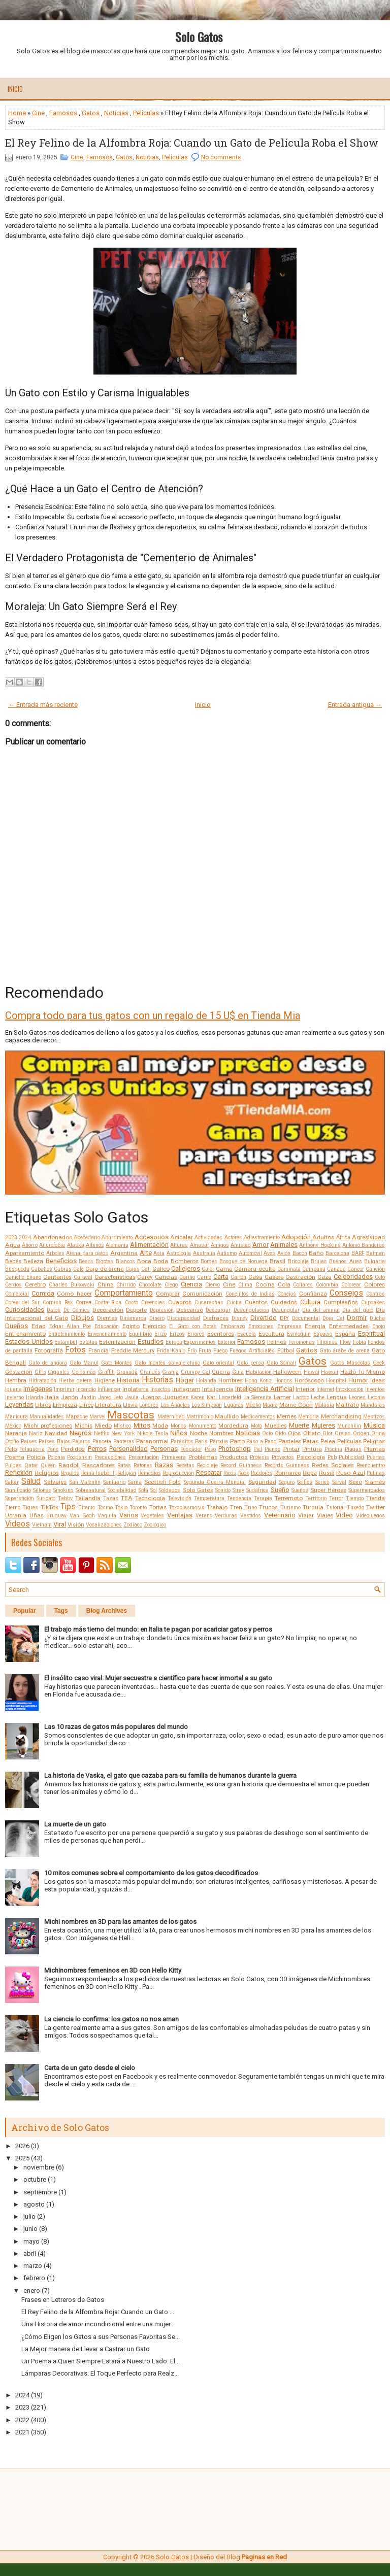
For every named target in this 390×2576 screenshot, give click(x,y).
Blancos (125, 1261)
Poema (14, 1457)
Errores (196, 1334)
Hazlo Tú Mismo (362, 1371)
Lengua (337, 1397)
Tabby (65, 1498)
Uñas (36, 1515)
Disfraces (216, 1317)
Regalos (69, 1473)
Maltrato (347, 1404)
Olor (327, 1433)
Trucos (268, 1507)
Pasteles (289, 1441)
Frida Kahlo (171, 1350)
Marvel (97, 1416)
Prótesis (259, 1457)
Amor (260, 1244)
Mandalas (373, 1405)
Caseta (274, 1276)
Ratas (124, 1465)
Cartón (238, 1277)
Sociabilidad (122, 1490)
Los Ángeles (175, 1405)
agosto (34, 2204)
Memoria (308, 1416)
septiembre (40, 2192)
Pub (332, 1457)
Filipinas (327, 1342)
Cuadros (179, 1302)
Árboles (55, 1253)
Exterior (227, 1342)
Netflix (101, 1433)
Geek (379, 1363)
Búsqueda (17, 1269)
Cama (224, 1268)
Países (29, 1441)
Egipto (131, 1326)
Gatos (91, 113)
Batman (375, 1253)
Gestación (18, 1371)
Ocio (267, 1433)
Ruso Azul (350, 1472)
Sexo (355, 1481)
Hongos (283, 1380)
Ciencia (191, 1284)
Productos (233, 1457)
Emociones (261, 1326)
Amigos (220, 1245)
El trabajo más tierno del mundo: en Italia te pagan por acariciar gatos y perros (158, 1629)
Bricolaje (298, 1261)
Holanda (206, 1380)
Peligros (374, 1441)
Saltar (12, 1482)
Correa (83, 1302)
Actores (233, 1237)
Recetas (185, 1465)
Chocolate (150, 1284)
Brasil (277, 1261)
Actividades (208, 1237)
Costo (131, 1302)
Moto (256, 1425)
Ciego (171, 1284)
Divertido (263, 1317)
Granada (127, 1372)
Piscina (333, 1449)
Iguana (13, 1389)
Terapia (263, 1498)
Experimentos (200, 1342)
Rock (243, 1473)
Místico (122, 1425)
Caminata (289, 1269)
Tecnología (150, 1498)
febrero (34, 2278)
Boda (160, 1261)
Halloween (287, 1371)
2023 (11, 1237)
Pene (52, 1449)
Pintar (291, 1448)
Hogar (185, 1380)
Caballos (41, 1269)
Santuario (114, 1482)
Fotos (75, 1349)
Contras (375, 1294)
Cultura (310, 1302)
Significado (18, 1490)
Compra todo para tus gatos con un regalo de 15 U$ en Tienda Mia (152, 1015)
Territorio (316, 1498)
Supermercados (366, 1490)
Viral (59, 1524)
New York (123, 1433)
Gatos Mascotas (350, 1363)
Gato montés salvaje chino (168, 1363)
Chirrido (126, 1284)
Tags (61, 1610)
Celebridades (353, 1276)
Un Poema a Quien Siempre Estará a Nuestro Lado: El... (100, 2361)
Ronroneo (287, 1472)
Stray (238, 1490)
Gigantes (59, 1372)
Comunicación (202, 1293)
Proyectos (283, 1457)
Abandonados (52, 1237)
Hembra (15, 1380)
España (345, 1333)
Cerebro (35, 1284)
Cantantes (57, 1276)
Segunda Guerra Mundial (215, 1482)
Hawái (311, 1372)
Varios (128, 1515)
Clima (245, 1284)
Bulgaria (374, 1261)
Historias (157, 1379)
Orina (378, 1433)
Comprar (168, 1293)
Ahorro (30, 1245)
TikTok (49, 1507)
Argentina (124, 1253)
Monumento (202, 1425)
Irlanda (34, 1397)
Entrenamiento (25, 1333)
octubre (34, 2179)
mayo (31, 2241)
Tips (68, 1506)
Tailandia (88, 1498)
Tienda (375, 1498)
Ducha (377, 1318)
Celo (380, 1277)
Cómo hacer (74, 1293)
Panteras (124, 1441)
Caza (324, 1276)
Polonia (56, 1457)
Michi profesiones (48, 1425)
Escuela (246, 1334)
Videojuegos (370, 1515)
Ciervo (212, 1284)
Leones (357, 1397)
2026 (22, 2146)
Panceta (101, 1441)
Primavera (173, 1457)
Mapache (77, 1416)
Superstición (19, 1498)
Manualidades (46, 1416)
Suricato (46, 1498)
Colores (374, 1284)
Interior (305, 1389)
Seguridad (262, 1481)
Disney (240, 1318)
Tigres (30, 1507)
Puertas (376, 1457)
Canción (375, 1269)
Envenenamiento (107, 1334)
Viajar (306, 1515)
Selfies (304, 1482)
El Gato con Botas (193, 1326)
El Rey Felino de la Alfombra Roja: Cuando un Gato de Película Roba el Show (191, 143)
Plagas (353, 1449)
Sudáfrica (257, 1490)
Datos (53, 1310)
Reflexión (18, 1472)
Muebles (276, 1425)
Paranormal (152, 1441)
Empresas (289, 1326)
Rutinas (376, 1473)
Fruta (205, 1350)
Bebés (13, 1261)
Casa (255, 1276)
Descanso (189, 1309)
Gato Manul (84, 1363)
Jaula (132, 1397)
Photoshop (234, 1448)
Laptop (301, 1397)
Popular (24, 1610)
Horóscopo (309, 1380)
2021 (22, 2432)
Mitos (142, 1425)
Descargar (218, 1310)
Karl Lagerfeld (224, 1397)
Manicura (16, 1416)
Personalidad (128, 1448)
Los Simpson (206, 1405)
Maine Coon (295, 1404)
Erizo (160, 1334)
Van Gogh (82, 1515)
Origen (361, 1433)
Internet (325, 1389)
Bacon (299, 1253)
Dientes (107, 1317)
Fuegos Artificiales (252, 1350)
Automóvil (250, 1253)
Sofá (143, 1490)
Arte (146, 1253)
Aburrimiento (117, 1237)
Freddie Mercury (133, 1350)
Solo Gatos (198, 36)
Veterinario (280, 1515)
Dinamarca (133, 1318)
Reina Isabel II (98, 1473)
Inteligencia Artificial (264, 1389)
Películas (146, 113)
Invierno (14, 1397)
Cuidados (284, 1302)
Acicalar (181, 1237)
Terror (336, 1498)
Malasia (324, 1405)
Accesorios (152, 1237)
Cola (284, 1284)
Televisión (179, 1498)
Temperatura (209, 1498)
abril (29, 2253)
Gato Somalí (281, 1363)
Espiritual (371, 1333)
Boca (144, 1261)
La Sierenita (257, 1397)
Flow (345, 1342)
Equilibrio (140, 1334)
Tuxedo (355, 1507)
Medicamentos (258, 1416)
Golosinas (84, 1372)
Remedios (149, 1473)
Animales (284, 1244)
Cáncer (355, 1269)
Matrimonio (199, 1416)
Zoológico (155, 1524)
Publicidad (351, 1457)
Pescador (191, 1449)
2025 (22, 2158)
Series (322, 1482)
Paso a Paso (261, 1441)
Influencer (109, 1389)
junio (30, 2228)
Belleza (33, 1261)
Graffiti (106, 1372)
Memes (287, 1416)
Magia (270, 1405)
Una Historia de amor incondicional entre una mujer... (98, 2324)
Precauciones (110, 1457)
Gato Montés (116, 1363)
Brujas (319, 1261)
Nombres (221, 1433)
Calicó (161, 1268)
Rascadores (98, 1465)
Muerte (299, 1425)
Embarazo (232, 1326)
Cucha (234, 1302)
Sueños (299, 1490)
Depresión (162, 1310)
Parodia (219, 1441)
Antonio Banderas (363, 1245)
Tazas (110, 1498)
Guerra (221, 1371)
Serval (339, 1482)
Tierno (12, 1507)
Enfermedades (349, 1326)
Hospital (336, 1380)
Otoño (12, 1441)
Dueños (16, 1326)
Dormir (357, 1317)
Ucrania (15, 1515)
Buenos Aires (345, 1261)
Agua (12, 1244)
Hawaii (329, 1372)
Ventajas (179, 1515)
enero (31, 2290)
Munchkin (349, 1425)
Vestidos (250, 1515)
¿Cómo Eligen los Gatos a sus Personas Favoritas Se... (100, 2337)
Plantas (374, 1448)
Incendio (86, 1389)
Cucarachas (208, 1302)
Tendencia (239, 1498)
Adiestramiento (262, 1237)
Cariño (187, 1277)
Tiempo (355, 1498)
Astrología (179, 1253)
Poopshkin (79, 1457)
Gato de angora (47, 1363)
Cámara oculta (254, 1268)
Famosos (63, 113)
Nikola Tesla (152, 1433)
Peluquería (32, 1449)
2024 (25, 1237)
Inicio (15, 89)
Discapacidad (183, 1318)
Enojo (378, 1326)
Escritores (220, 1333)
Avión (283, 1253)
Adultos (323, 1237)
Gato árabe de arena (344, 1350)
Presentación (143, 1457)
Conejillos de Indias (250, 1294)
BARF (358, 1253)
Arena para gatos (87, 1253)
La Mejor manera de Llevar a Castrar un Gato (85, 2349)
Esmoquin (299, 1334)
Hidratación (42, 1380)
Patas (310, 1441)
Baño (316, 1253)
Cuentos (256, 1302)
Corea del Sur (22, 1302)
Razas (164, 1465)
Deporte (136, 1309)
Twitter (375, 1507)
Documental (306, 1318)
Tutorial (335, 1507)
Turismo (290, 1507)
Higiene (104, 1380)
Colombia (327, 1284)
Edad (38, 1326)
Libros (43, 1404)
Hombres (230, 1380)
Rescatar (209, 1472)
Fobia (359, 1342)
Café (78, 1269)
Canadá (336, 1269)
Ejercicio (154, 1326)
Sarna (135, 1482)
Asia (159, 1253)
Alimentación (149, 1244)
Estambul (65, 1342)
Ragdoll (69, 1465)
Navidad (56, 1433)
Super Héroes (328, 1490)
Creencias (153, 1302)
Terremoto (289, 1498)
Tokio (121, 1507)
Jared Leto (110, 1397)
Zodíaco (132, 1524)
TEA (127, 1498)
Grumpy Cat (195, 1372)
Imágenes (37, 1389)
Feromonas (301, 1342)
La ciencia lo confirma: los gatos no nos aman (111, 2019)
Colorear (351, 1284)
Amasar (199, 1245)
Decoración (107, 1309)
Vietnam (42, 1524)
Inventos (375, 1389)
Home (17, 113)
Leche (317, 1397)
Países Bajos (55, 1441)
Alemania (117, 1245)
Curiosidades (24, 1309)
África (343, 1237)
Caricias (166, 1276)
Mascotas (130, 1415)
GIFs (40, 1372)
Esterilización (117, 1341)
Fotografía (49, 1350)
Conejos (286, 1294)
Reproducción (178, 1473)
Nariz (36, 1433)
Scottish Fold (162, 1481)
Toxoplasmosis (187, 1507)
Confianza (313, 1293)
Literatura (108, 1404)
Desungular (286, 1310)
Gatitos (306, 1350)
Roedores (261, 1473)
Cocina (265, 1284)
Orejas (343, 1433)
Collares (303, 1284)
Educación (106, 1326)
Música (374, 1425)
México (13, 1425)
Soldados (169, 1490)
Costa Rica (107, 1302)
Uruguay (56, 1515)
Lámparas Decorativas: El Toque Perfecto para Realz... (100, 2373)
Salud (31, 1481)
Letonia (376, 1397)
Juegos (151, 1397)
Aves (269, 1253)
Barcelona (337, 1253)
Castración (300, 1276)
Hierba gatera (75, 1380)
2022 (22, 2420)
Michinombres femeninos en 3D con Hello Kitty (112, 1970)
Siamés (375, 1481)
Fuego (220, 1350)
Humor (358, 1380)
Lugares (234, 1405)
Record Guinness (241, 1465)
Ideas (377, 1380)
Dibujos (82, 1317)
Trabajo (217, 1507)
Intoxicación (350, 1389)
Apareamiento (24, 1253)
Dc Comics (76, 1310)
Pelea (327, 1441)
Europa (174, 1342)
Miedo (103, 1425)
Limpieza (65, 1404)
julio (29, 2216)
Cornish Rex (58, 1302)
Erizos (177, 1334)
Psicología (311, 1457)
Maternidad (171, 1416)
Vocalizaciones (104, 1524)
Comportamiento (123, 1293)
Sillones (42, 1490)
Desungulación (251, 1310)
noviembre (38, 2167)
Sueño (280, 1490)
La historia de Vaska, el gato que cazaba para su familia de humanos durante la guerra (170, 1775)
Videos (17, 1524)
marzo (32, 2265)
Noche (198, 1433)
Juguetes (175, 1397)
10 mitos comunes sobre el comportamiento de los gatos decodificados (151, 1873)
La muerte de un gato (75, 1824)
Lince (86, 1404)
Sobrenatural (91, 1490)
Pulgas (13, 1465)
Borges (209, 1261)
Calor (208, 1269)
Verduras (226, 1515)
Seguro (287, 1482)
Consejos (346, 1293)
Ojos (294, 1433)
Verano (204, 1515)
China (106, 1284)
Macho (253, 1405)
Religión (126, 1473)
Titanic (86, 1507)
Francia (98, 1350)
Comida (42, 1293)
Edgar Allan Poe (70, 1326)
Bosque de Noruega (243, 1261)
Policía (36, 1457)
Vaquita (107, 1515)
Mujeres (323, 1425)
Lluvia (130, 1405)
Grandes (150, 1372)
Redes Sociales (333, 1465)
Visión (76, 1524)
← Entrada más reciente (43, 704)
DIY (284, 1317)
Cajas (132, 1269)
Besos (86, 1261)
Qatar (31, 1465)
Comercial (17, 1294)
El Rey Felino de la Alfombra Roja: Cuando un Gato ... (97, 2312)
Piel (257, 1449)
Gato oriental (218, 1363)
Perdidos (73, 1448)
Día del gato (357, 1310)
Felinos (276, 1341)
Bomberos (185, 1261)
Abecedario (87, 1237)
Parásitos (182, 1441)
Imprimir (64, 1389)
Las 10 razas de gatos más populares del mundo (116, 1727)
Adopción (296, 1237)
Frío (192, 1350)
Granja (170, 1372)
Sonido (223, 1490)
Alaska (75, 1245)
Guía (238, 1372)
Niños (178, 1433)
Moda (160, 1425)
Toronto (138, 1507)
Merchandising (341, 1416)
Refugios (47, 1472)
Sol (153, 1490)
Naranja (16, 1433)
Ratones (143, 1465)
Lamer (282, 1397)
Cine (38, 113)
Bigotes (104, 1261)
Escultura (271, 1333)
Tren (236, 1507)
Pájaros (81, 1441)
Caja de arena (104, 1268)
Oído (280, 1433)
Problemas (202, 1457)
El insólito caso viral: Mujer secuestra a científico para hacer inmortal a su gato (158, 1678)
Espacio (322, 1334)
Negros (80, 1433)
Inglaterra (135, 1389)
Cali (146, 1269)
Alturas (179, 1245)
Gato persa (250, 1363)
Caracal (83, 1277)
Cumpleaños (340, 1302)
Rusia (327, 1472)
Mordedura (233, 1425)
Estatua (88, 1342)
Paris (201, 1441)
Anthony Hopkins (319, 1245)
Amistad (241, 1245)
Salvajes (55, 1481)
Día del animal (321, 1310)
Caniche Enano (23, 1277)
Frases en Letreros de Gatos (62, 2299)
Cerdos (13, 1284)
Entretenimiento (66, 1334)
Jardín (88, 1397)
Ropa (310, 1472)
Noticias (116, 113)
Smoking (63, 1490)
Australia (204, 1253)
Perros (97, 1448)
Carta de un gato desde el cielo (89, 2068)
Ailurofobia (52, 1245)
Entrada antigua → (355, 704)
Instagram (186, 1389)
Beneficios (61, 1261)
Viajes (325, 1515)
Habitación (259, 1372)
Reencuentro (370, 1465)
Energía (315, 1326)
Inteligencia (218, 1389)
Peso (210, 1449)
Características (115, 1276)
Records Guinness (287, 1465)
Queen (48, 1465)
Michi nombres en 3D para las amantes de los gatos (120, 1921)
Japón (69, 1397)
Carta (221, 1276)
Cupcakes (373, 1302)
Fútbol (285, 1350)
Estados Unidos (29, 1341)
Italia (52, 1397)
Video (344, 1515)
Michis (83, 1425)
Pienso (272, 1449)
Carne (204, 1277)
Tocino (105, 1507)
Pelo (11, 1448)
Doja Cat (333, 1318)
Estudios (151, 1341)
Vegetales (152, 1515)
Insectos (160, 1389)
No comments (221, 157)
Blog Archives (106, 1610)
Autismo (227, 1253)
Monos (178, 1425)
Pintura (312, 1448)
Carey (145, 1276)
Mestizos (374, 1416)
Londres (148, 1405)
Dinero (157, 1318)
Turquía (313, 1507)
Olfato (311, 1433)
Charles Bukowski (71, 1284)
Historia (128, 1380)
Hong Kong (258, 1380)
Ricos (229, 1473)
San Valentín (85, 1482)
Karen (197, 1397)
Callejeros (185, 1268)
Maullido (227, 1416)
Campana (314, 1269)
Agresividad (368, 1237)
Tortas (158, 1507)
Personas (164, 1448)
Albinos (95, 1245)
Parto (237, 1441)
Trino (250, 1507)
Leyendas (19, 1404)
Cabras (63, 1269)
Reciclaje (207, 1465)
